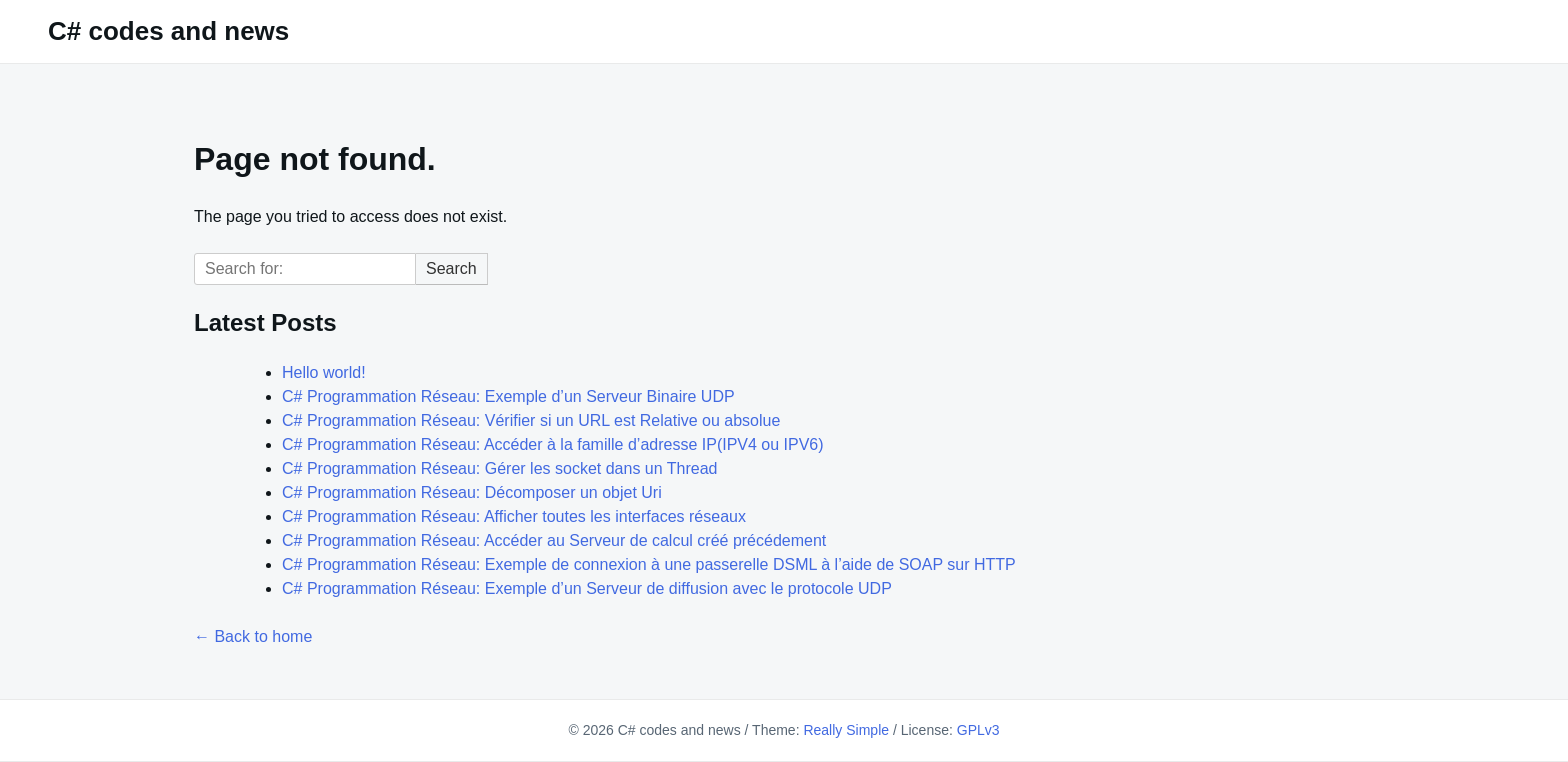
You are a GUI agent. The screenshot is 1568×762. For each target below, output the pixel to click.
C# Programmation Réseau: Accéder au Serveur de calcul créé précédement (554, 540)
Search (451, 268)
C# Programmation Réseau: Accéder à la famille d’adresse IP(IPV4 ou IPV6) (553, 444)
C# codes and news (168, 31)
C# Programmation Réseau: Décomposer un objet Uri (472, 492)
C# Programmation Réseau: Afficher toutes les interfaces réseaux (514, 516)
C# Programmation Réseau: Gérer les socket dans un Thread (499, 468)
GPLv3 (978, 730)
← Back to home (253, 636)
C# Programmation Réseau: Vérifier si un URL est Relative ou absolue (531, 420)
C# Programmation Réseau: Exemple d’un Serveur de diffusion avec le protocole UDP (587, 588)
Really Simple (846, 730)
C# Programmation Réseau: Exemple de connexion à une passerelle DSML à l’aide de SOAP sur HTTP (649, 564)
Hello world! (324, 372)
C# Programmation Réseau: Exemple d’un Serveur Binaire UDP (508, 396)
